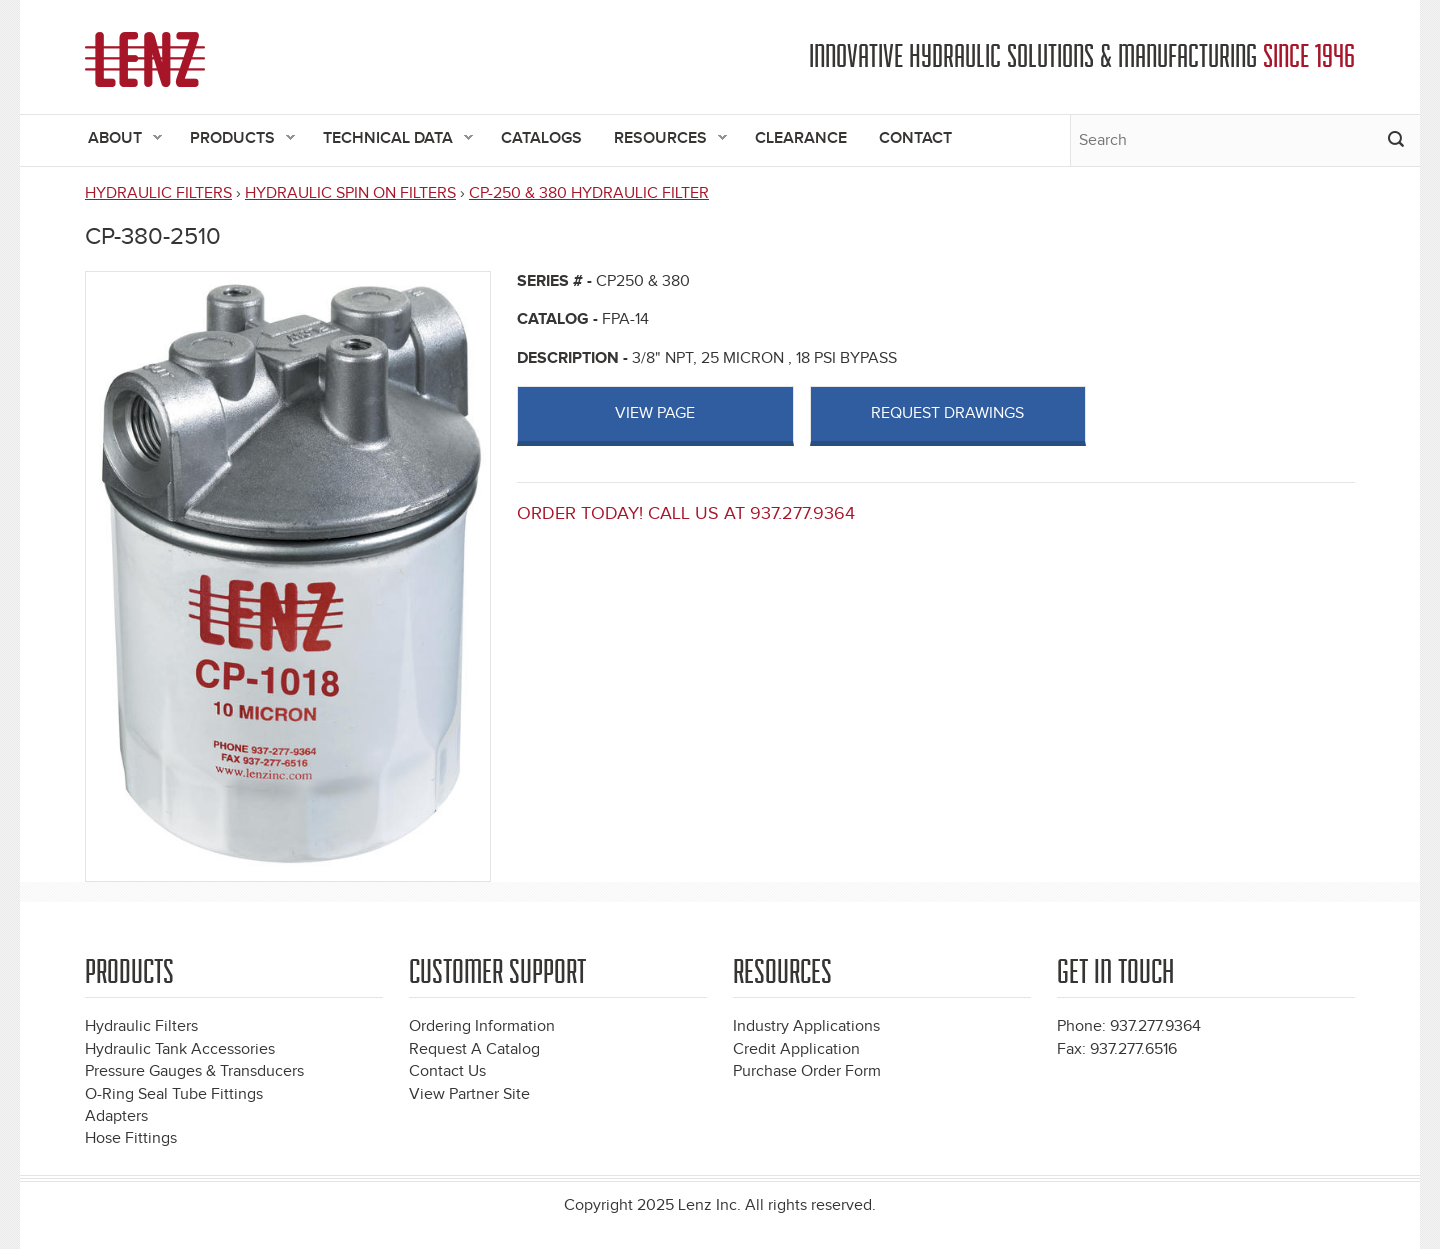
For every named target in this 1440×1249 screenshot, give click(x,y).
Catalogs (541, 138)
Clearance (801, 138)
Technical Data (390, 139)
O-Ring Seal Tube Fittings (174, 1094)
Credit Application (796, 1049)
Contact (915, 138)
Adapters (116, 1116)
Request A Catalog (474, 1049)
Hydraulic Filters (141, 1026)
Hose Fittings (131, 1138)
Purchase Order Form (807, 1071)
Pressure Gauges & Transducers (194, 1071)
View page (655, 413)
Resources (662, 139)
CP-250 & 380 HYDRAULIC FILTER (589, 193)
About (117, 139)
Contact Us (447, 1071)
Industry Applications (806, 1026)
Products (234, 139)
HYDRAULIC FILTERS (158, 193)
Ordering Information (482, 1026)
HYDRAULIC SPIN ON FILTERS (350, 193)
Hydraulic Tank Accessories (180, 1049)
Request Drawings (947, 413)
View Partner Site (469, 1094)
